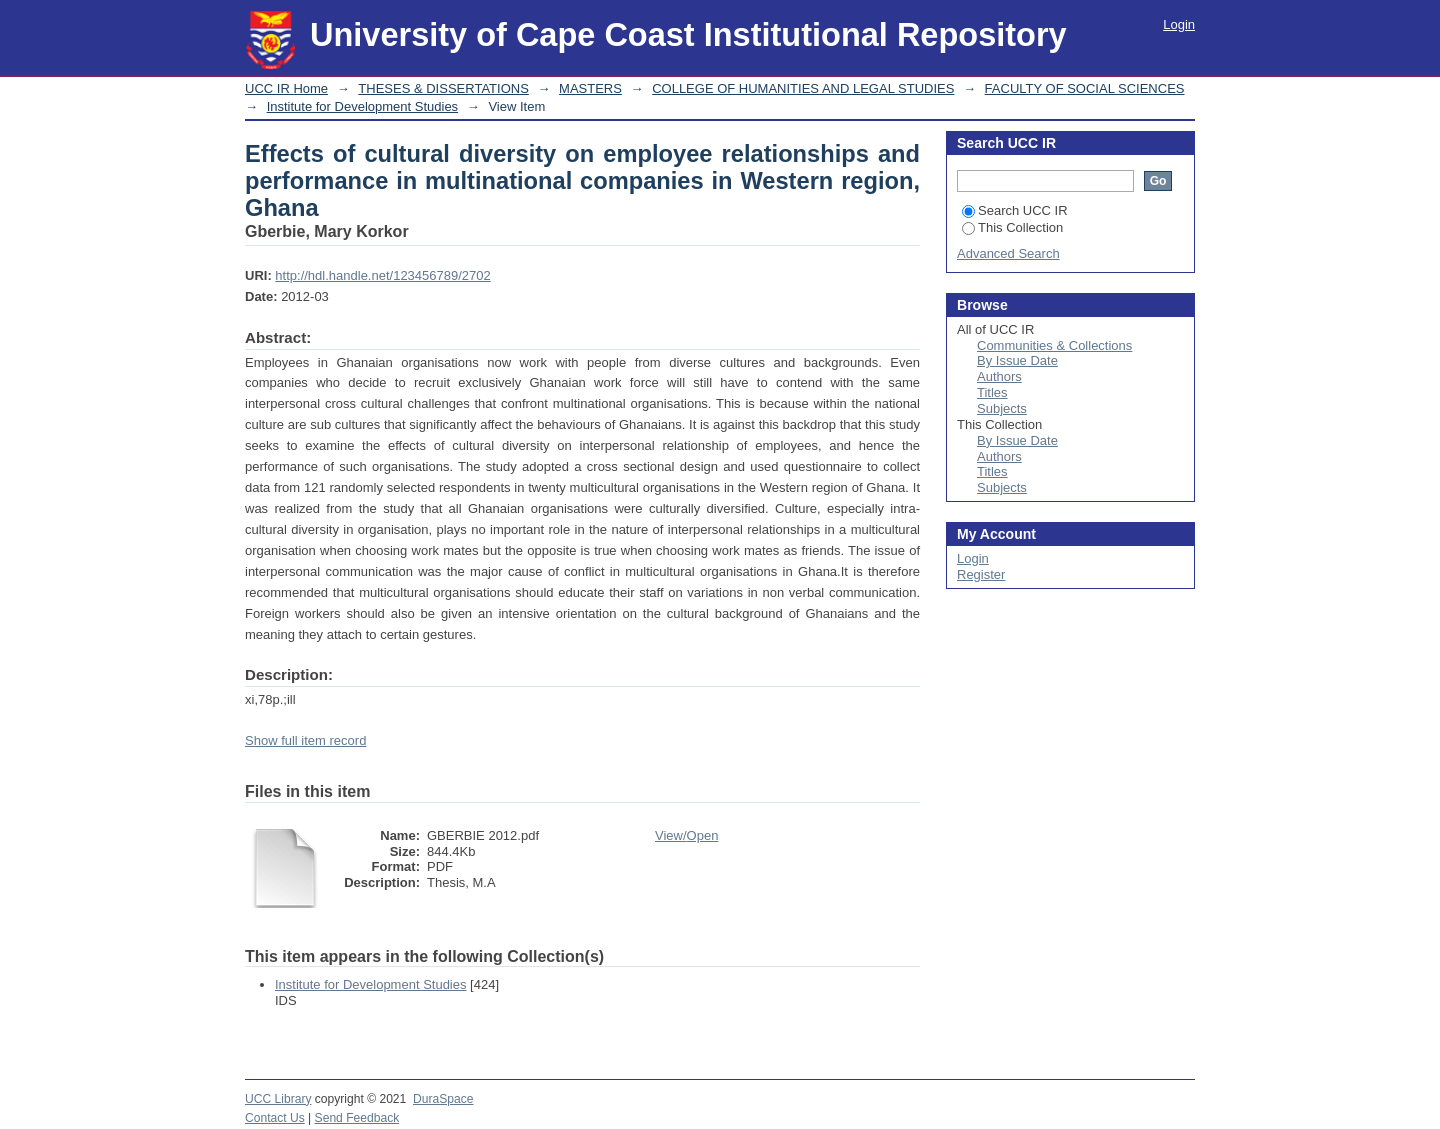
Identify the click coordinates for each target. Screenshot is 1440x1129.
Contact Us (275, 1118)
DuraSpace (443, 1099)
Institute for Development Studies (363, 106)
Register (981, 574)
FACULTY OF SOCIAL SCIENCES (1085, 88)
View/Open (686, 835)
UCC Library (278, 1099)
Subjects (1002, 408)
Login (1179, 24)
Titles (992, 392)
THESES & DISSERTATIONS (443, 88)
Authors (999, 376)
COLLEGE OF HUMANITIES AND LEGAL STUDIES (803, 88)
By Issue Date (1017, 360)
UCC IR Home (286, 88)
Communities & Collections (1054, 345)
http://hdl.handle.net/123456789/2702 (382, 275)
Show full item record (305, 740)
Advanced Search (1008, 253)
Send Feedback (357, 1118)
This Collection (1012, 227)
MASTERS (590, 88)
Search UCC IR (1015, 210)
